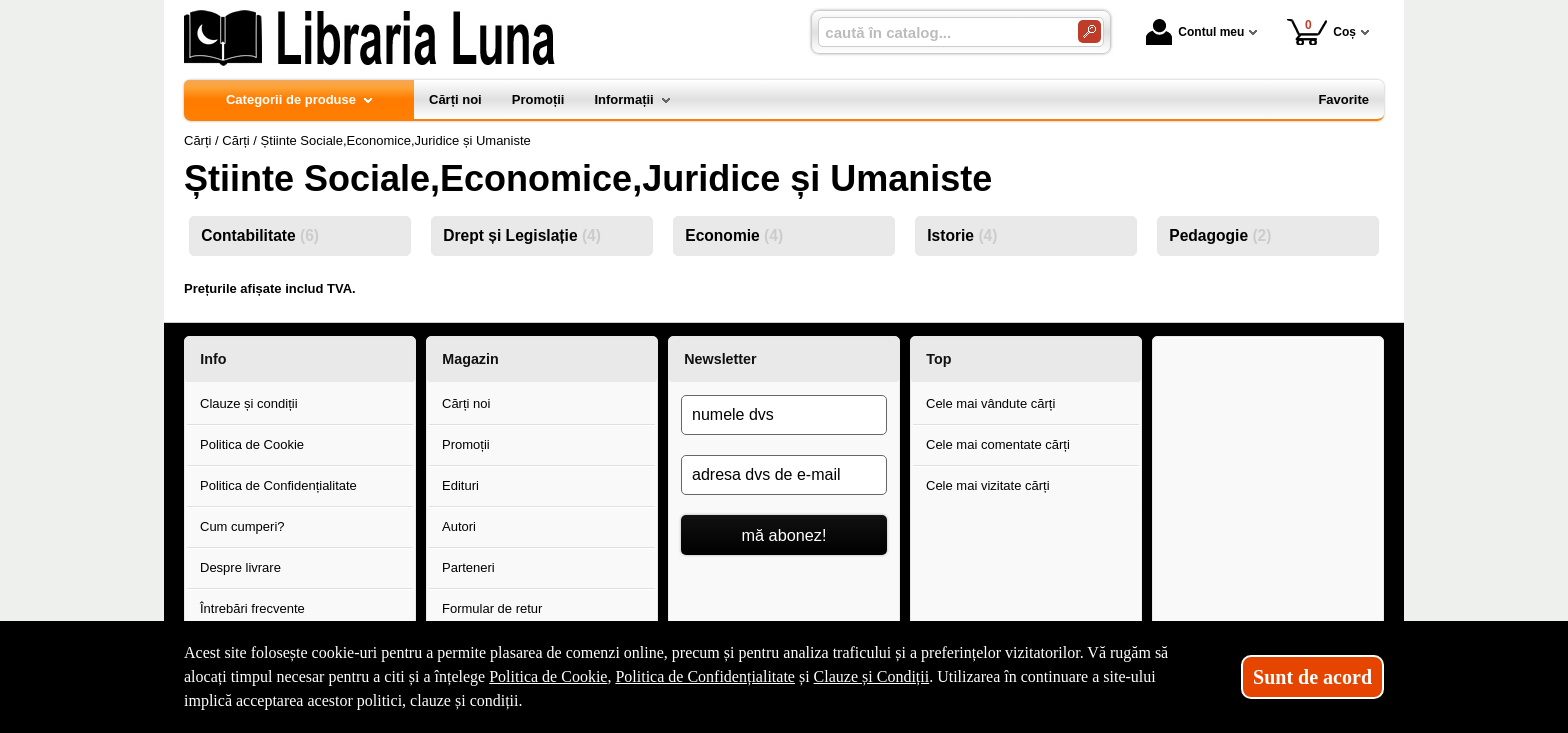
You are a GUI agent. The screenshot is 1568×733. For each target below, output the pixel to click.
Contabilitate (260, 235)
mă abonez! (784, 535)
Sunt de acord (1312, 677)
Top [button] (938, 359)
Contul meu (1195, 32)
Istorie (962, 235)
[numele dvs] (784, 415)
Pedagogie (1220, 235)
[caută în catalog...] (940, 32)
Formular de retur (492, 608)
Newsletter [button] (720, 359)
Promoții (466, 444)
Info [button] (213, 359)
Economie (734, 235)
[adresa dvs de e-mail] (784, 475)
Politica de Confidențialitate (278, 485)
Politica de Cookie (252, 444)
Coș (1321, 31)
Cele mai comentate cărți (998, 444)
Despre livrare (240, 567)
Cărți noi (466, 403)
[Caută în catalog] (1089, 31)
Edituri (460, 485)
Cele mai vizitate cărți (988, 485)
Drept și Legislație (522, 235)
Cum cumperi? (242, 526)
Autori (459, 526)
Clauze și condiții (249, 403)
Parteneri (468, 567)
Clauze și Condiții (872, 676)
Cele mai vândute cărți (990, 403)
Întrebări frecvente (252, 608)
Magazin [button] (470, 359)
